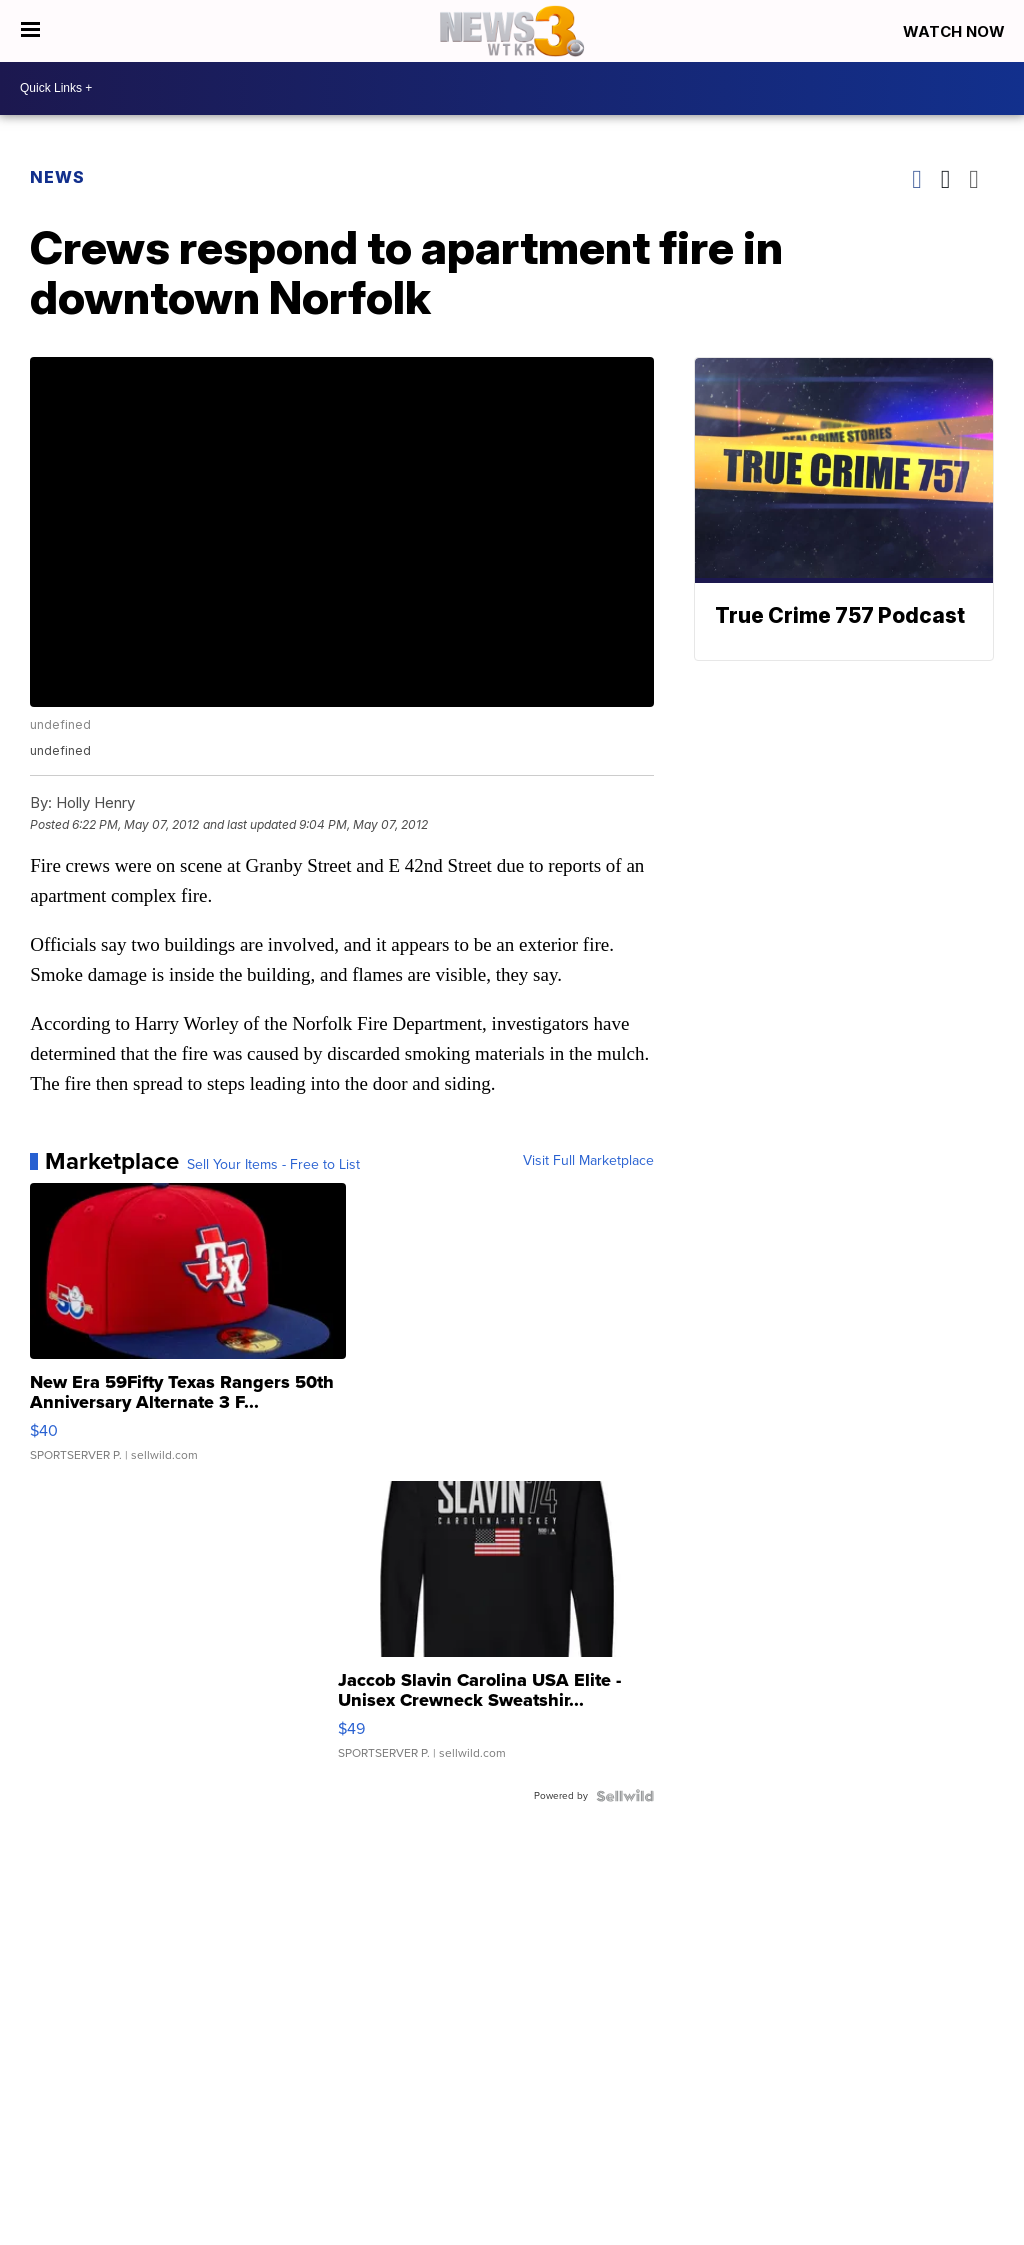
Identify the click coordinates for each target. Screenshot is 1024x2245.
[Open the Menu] (30, 31)
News (57, 177)
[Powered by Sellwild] (625, 1796)
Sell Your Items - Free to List (273, 1165)
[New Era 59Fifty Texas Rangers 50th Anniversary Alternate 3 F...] (188, 1332)
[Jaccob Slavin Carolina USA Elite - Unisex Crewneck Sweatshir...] (496, 1630)
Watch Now (956, 31)
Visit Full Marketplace (588, 1161)
